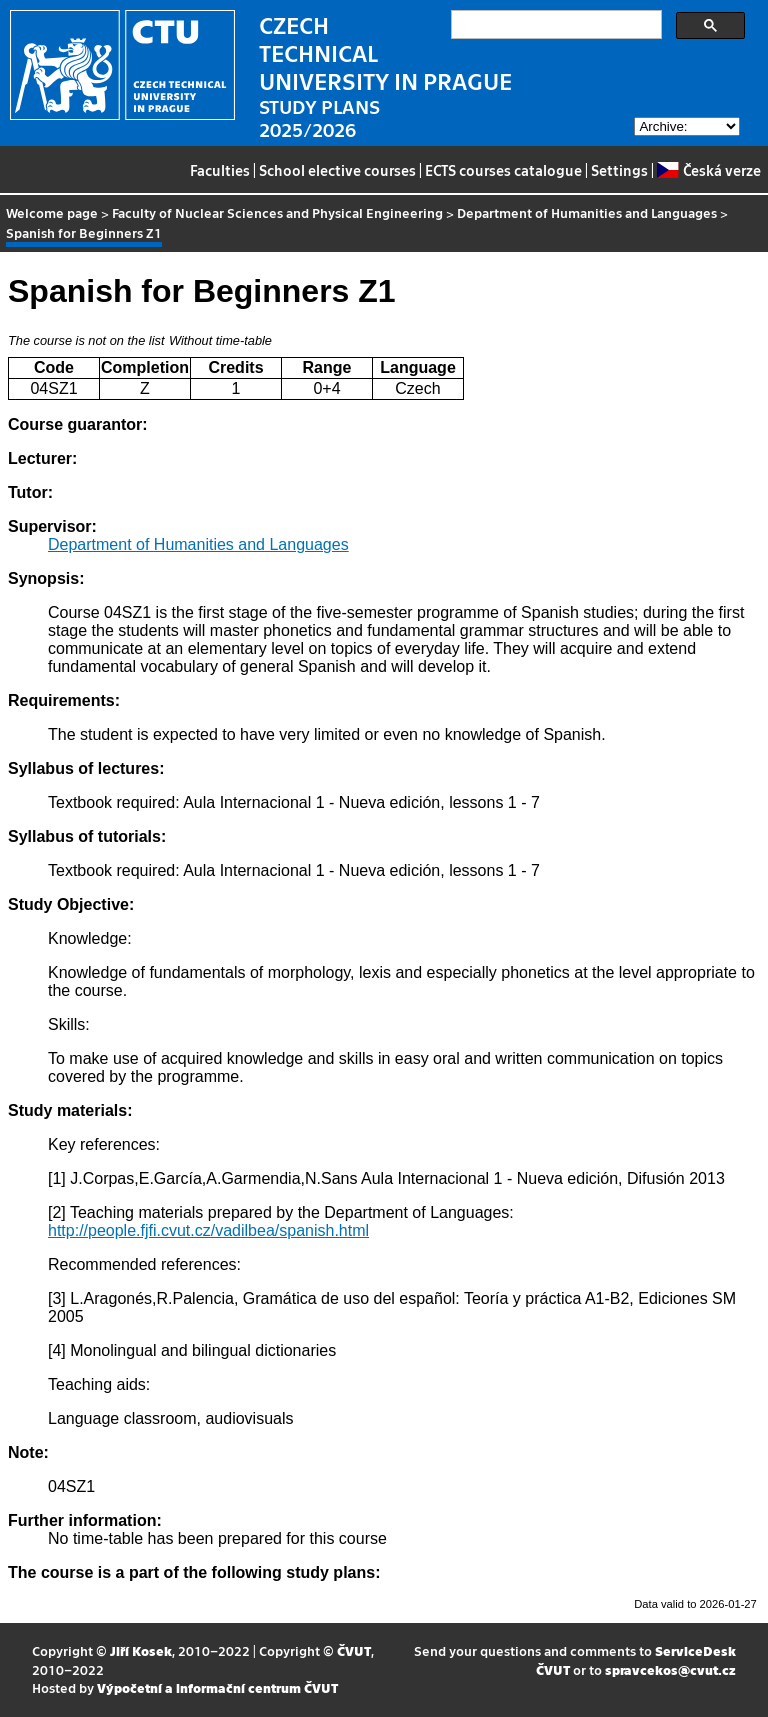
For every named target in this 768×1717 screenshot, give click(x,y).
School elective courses (337, 170)
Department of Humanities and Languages (587, 212)
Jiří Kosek (141, 1650)
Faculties (220, 170)
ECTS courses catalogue (503, 170)
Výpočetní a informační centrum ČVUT (217, 1687)
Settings (619, 170)
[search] (554, 25)
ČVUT (354, 1650)
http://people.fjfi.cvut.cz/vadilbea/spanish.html (208, 1230)
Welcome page (52, 212)
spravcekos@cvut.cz (670, 1669)
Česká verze (708, 170)
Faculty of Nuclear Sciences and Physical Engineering (277, 212)
